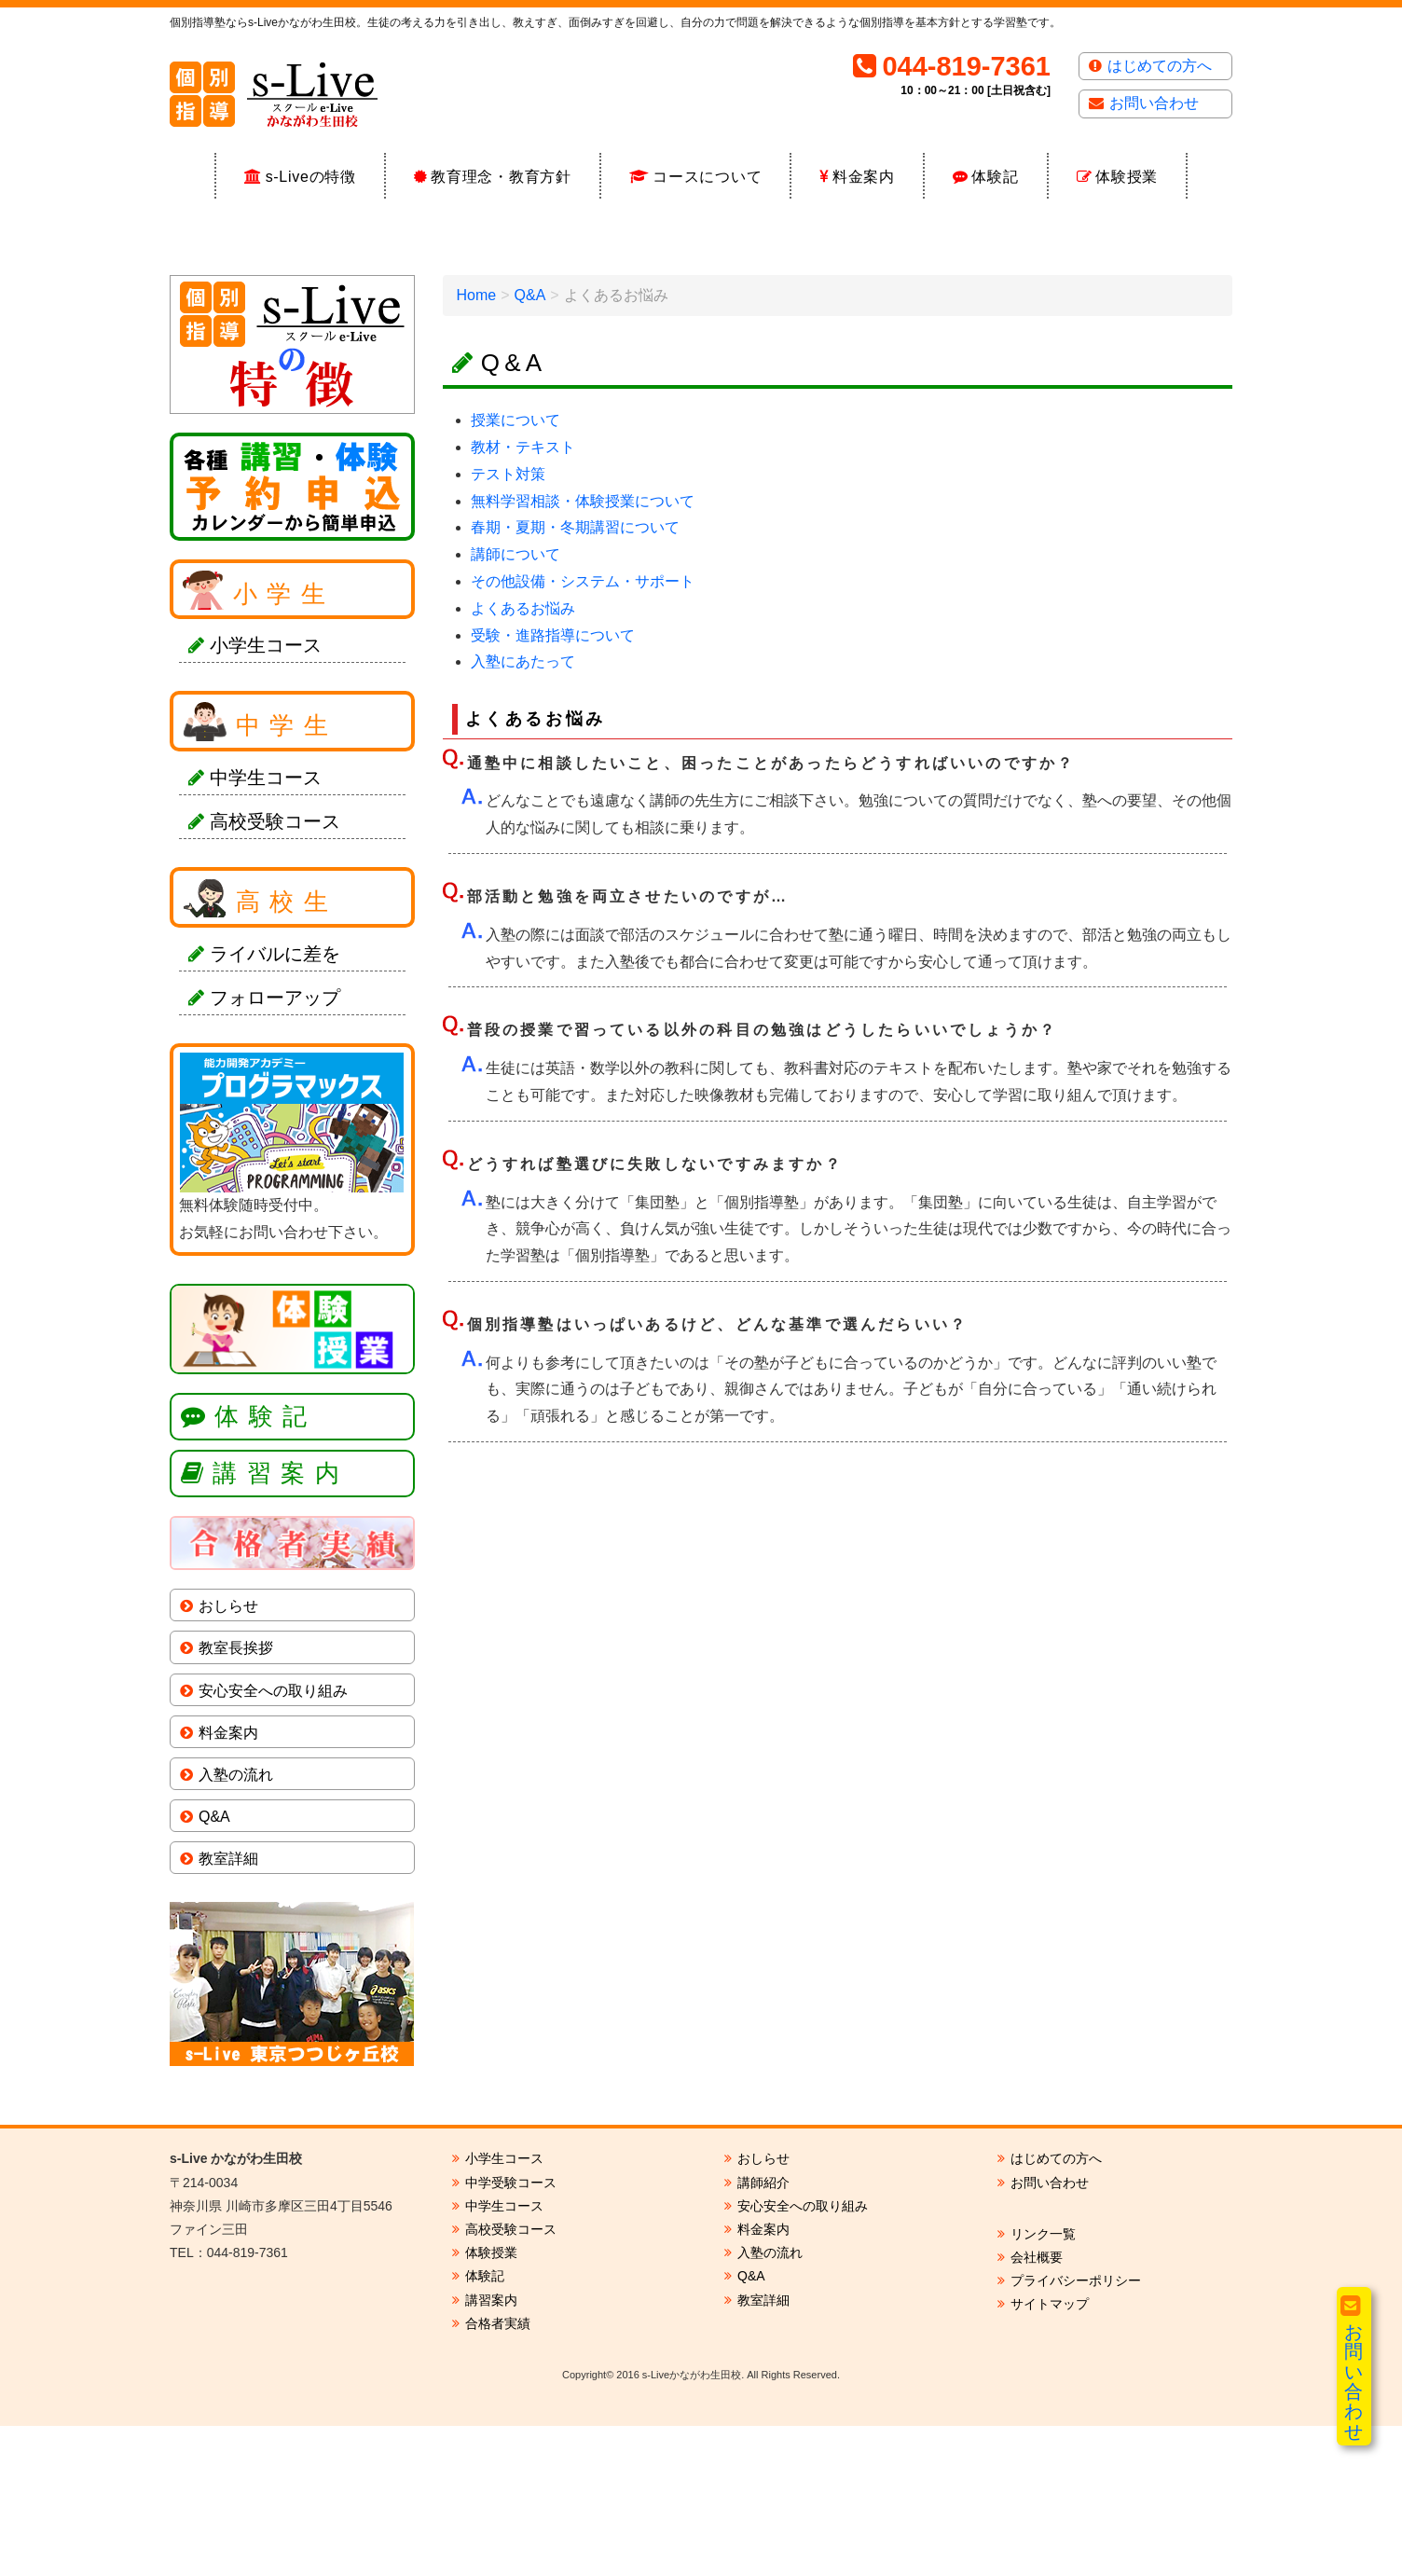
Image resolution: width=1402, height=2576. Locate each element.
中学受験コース (511, 2332)
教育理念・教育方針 (500, 177)
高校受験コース (275, 971)
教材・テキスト (523, 597)
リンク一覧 (1043, 2383)
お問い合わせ (1154, 103)
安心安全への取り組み (273, 1841)
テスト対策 (508, 624)
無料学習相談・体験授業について (582, 651)
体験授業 (1126, 177)
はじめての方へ (1159, 66)
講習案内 (281, 1623)
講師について (515, 704)
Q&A (530, 445)
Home (477, 445)
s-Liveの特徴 (311, 177)
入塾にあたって (523, 812)
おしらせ (228, 1756)
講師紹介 (763, 2332)
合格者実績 (497, 2473)
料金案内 (863, 177)
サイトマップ (1049, 2454)
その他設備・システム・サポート (582, 731)
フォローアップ (275, 1147)
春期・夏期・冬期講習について (575, 678)
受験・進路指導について (553, 785)
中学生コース (266, 927)
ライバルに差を (275, 1104)
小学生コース (266, 796)
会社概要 (1036, 2407)
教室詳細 (228, 2009)
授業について (515, 570)
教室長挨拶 (236, 1799)
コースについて (707, 177)
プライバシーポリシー (1075, 2430)
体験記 (994, 177)
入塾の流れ (236, 1925)
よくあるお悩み (523, 758)
